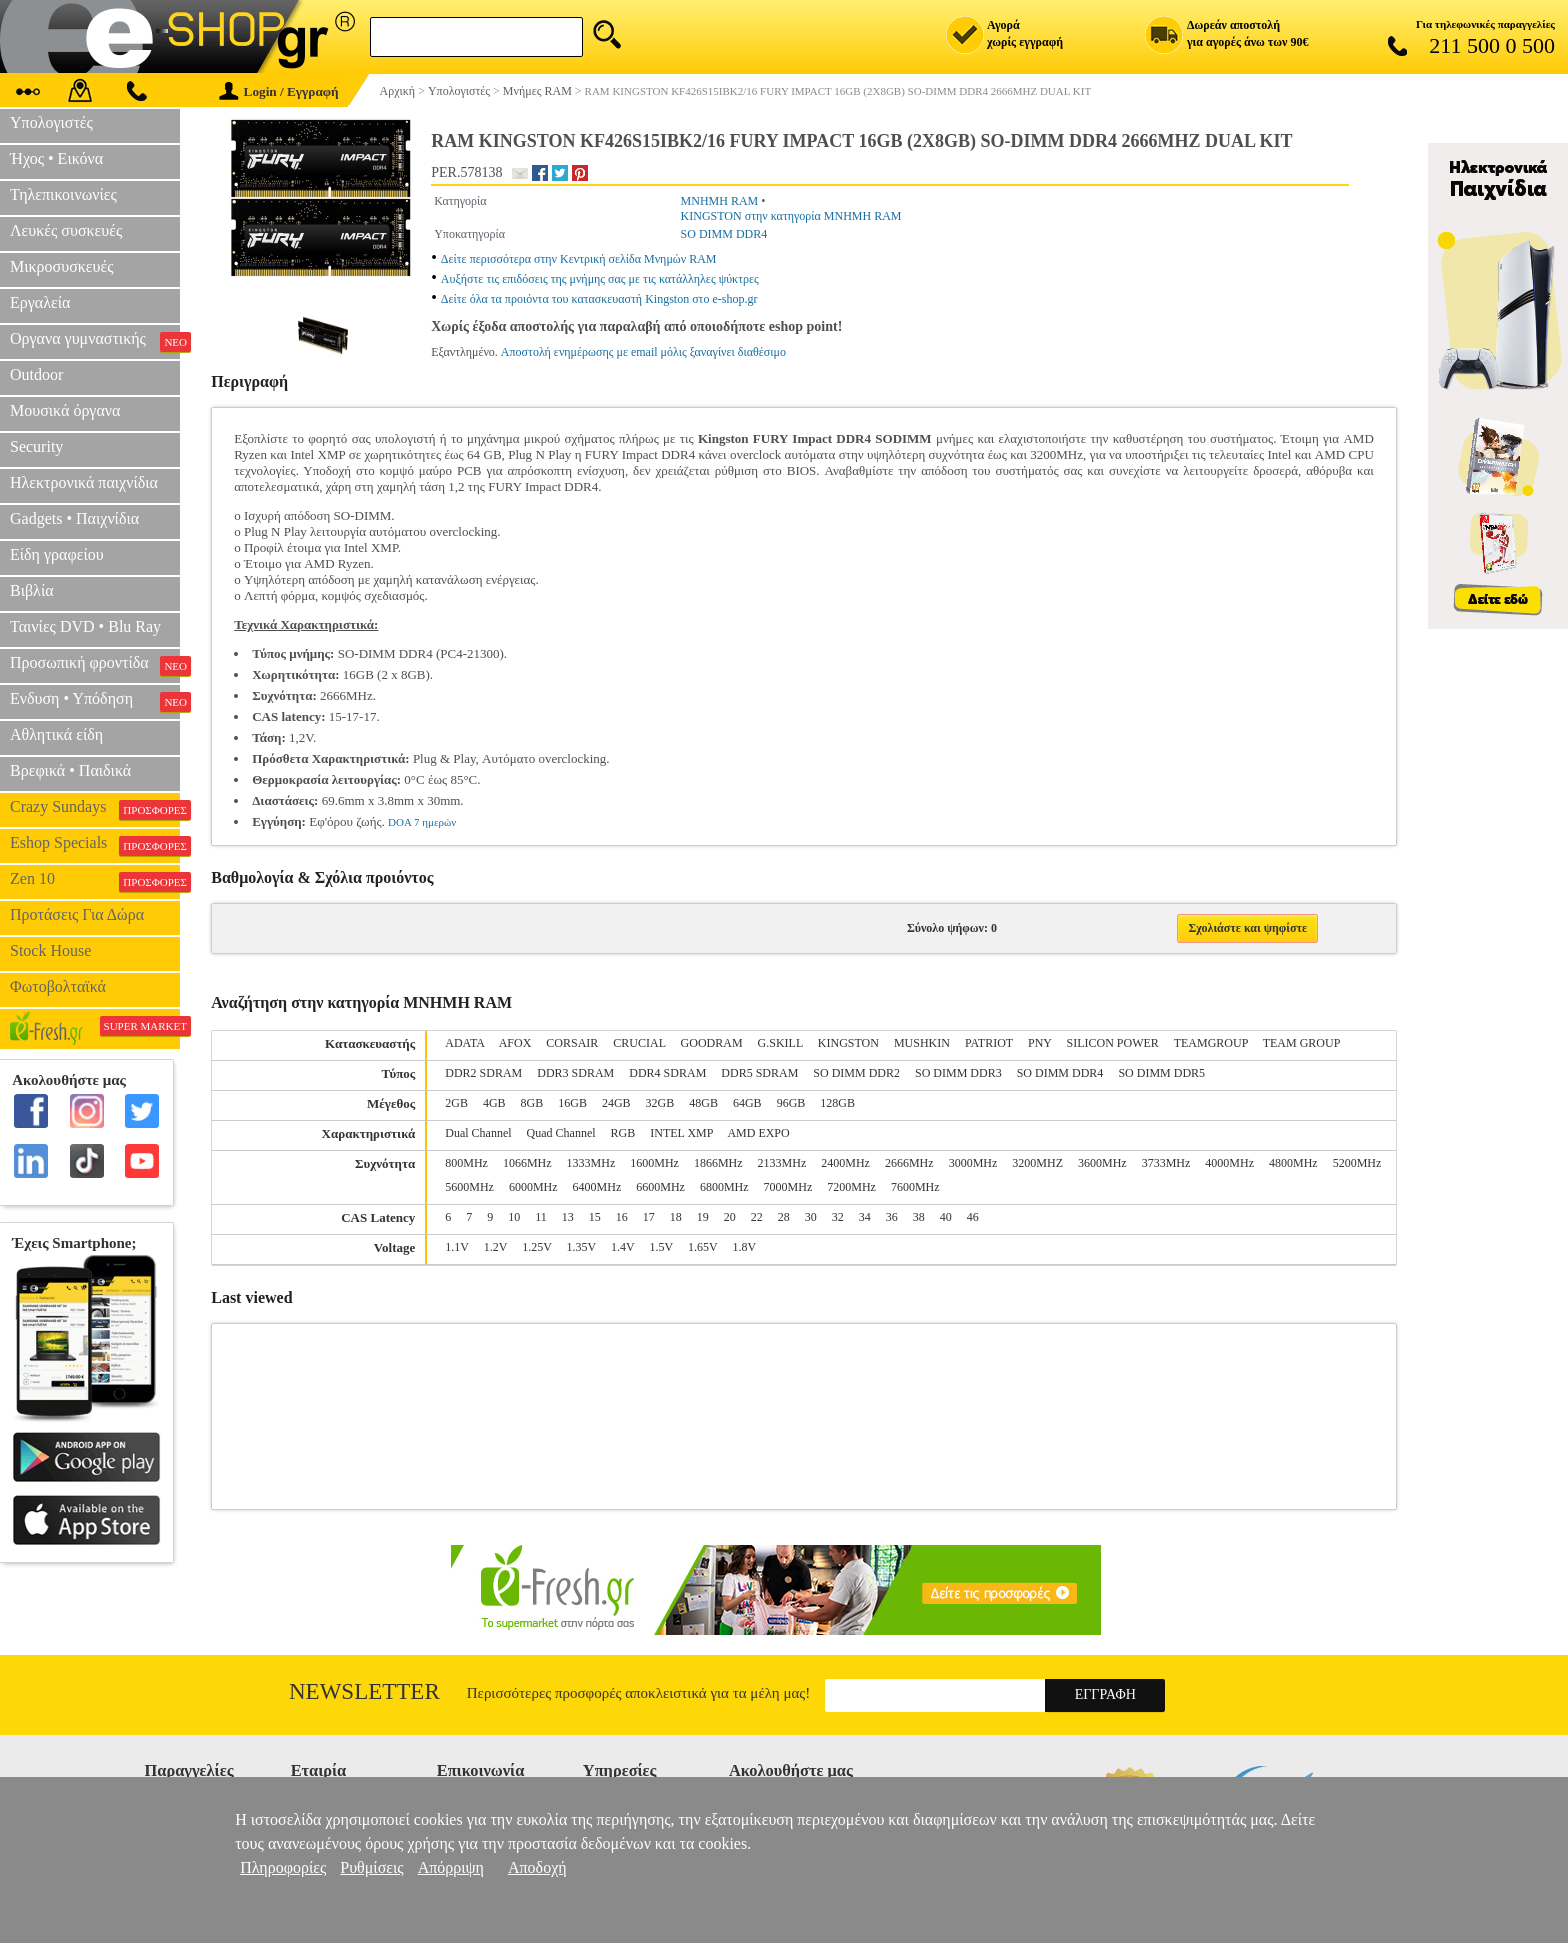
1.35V (581, 1247)
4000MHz (1229, 1163)
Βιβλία (32, 590)
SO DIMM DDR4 (724, 234)
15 (595, 1217)
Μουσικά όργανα (65, 410)
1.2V (495, 1247)
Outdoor (36, 374)
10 (514, 1217)
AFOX (515, 1043)
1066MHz (527, 1163)
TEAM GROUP (1302, 1043)
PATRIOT (989, 1043)
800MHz (466, 1163)
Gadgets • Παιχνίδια (74, 518)
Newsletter (364, 1691)
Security (36, 446)
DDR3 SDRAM (575, 1073)
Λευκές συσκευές (66, 230)
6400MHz (597, 1187)
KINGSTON (848, 1043)
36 (892, 1217)
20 (730, 1217)
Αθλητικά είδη (56, 734)
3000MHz (973, 1163)
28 (784, 1217)
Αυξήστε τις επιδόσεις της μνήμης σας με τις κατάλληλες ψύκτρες (600, 279)
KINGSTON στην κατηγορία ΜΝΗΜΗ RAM (791, 216)
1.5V (661, 1247)
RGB (623, 1133)
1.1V (456, 1247)
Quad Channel (561, 1133)
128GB (837, 1103)
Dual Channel (478, 1133)
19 (703, 1217)
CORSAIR (572, 1043)
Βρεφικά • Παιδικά (70, 770)
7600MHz (915, 1187)
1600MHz (654, 1163)
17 (649, 1217)
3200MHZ (1037, 1163)
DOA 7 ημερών (422, 822)
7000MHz (788, 1187)
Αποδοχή (537, 1867)
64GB (747, 1103)
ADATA (464, 1043)
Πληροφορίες (283, 1867)
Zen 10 (95, 881)
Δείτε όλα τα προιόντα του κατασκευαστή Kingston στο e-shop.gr (599, 299)
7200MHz (851, 1187)
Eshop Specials (95, 845)
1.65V (702, 1247)
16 (622, 1217)
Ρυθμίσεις (371, 1867)
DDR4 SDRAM (667, 1073)
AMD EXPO (758, 1133)
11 (541, 1217)
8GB (532, 1103)
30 (811, 1217)
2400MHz (845, 1163)
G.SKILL (780, 1043)
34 (865, 1217)
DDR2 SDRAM (483, 1073)
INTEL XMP (681, 1133)
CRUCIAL (639, 1043)
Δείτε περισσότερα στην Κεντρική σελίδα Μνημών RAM (579, 259)
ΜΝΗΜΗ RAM (720, 201)
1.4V (622, 1247)
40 (946, 1217)
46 (973, 1217)
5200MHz (1357, 1163)
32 (838, 1217)
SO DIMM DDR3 (958, 1073)
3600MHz (1102, 1163)
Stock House (50, 950)
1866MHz (718, 1163)
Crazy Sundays (95, 809)
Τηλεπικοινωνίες (63, 194)
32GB (660, 1103)
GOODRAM (712, 1043)
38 (919, 1217)
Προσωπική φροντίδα (95, 665)
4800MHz (1293, 1163)
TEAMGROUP (1211, 1043)
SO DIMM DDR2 (856, 1073)
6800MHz (724, 1187)
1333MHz (591, 1163)
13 (568, 1217)
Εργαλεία (40, 302)
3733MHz (1166, 1163)
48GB (703, 1103)
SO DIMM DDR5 (1161, 1073)
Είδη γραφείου (57, 554)
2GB (456, 1103)
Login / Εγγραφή (279, 91)
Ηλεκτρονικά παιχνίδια (84, 482)
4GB (494, 1103)
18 (676, 1217)
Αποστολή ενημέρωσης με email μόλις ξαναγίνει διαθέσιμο (643, 352)
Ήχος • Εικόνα (56, 158)
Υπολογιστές (51, 122)
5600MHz (469, 1187)
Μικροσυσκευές (62, 266)
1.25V (536, 1247)
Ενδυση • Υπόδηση (95, 701)
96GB (791, 1103)
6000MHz (533, 1187)
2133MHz (782, 1163)
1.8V (744, 1247)
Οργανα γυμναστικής (95, 341)
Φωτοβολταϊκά (58, 986)
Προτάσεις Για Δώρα (77, 914)
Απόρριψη (451, 1867)
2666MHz (909, 1163)
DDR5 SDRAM (759, 1073)
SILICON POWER (1113, 1043)
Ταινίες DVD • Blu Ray (85, 626)
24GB (616, 1103)
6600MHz (660, 1187)
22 (757, 1217)
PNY (1040, 1043)
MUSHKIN (922, 1043)
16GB (572, 1103)
